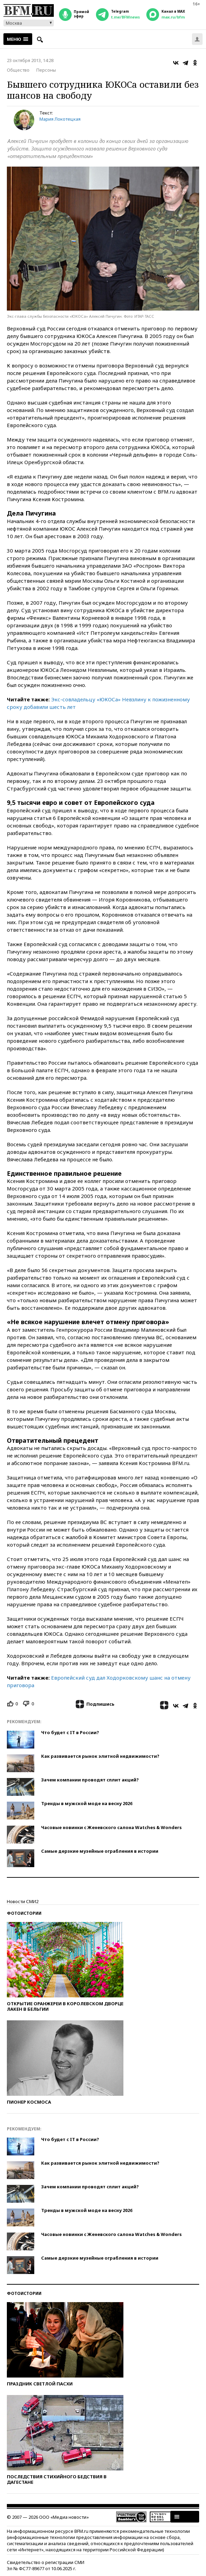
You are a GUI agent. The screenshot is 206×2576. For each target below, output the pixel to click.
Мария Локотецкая (60, 119)
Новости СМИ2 (22, 1901)
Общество (18, 70)
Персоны (46, 70)
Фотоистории (24, 1913)
